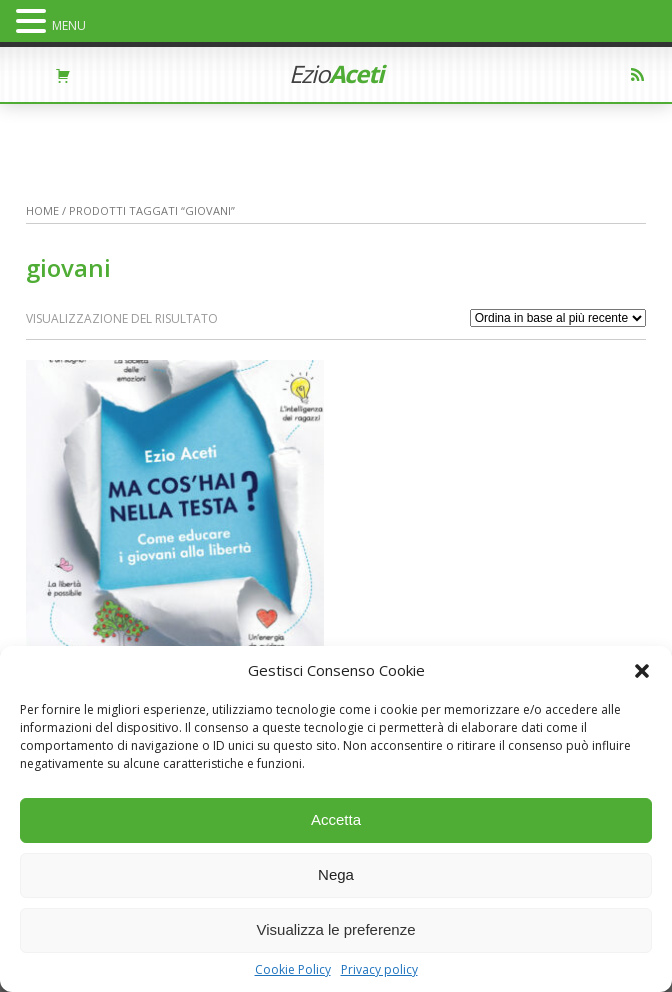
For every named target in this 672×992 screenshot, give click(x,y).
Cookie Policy (293, 970)
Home (42, 210)
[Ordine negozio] (558, 318)
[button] (642, 671)
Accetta (336, 819)
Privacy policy (379, 970)
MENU (69, 25)
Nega (336, 874)
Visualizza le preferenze (336, 929)
